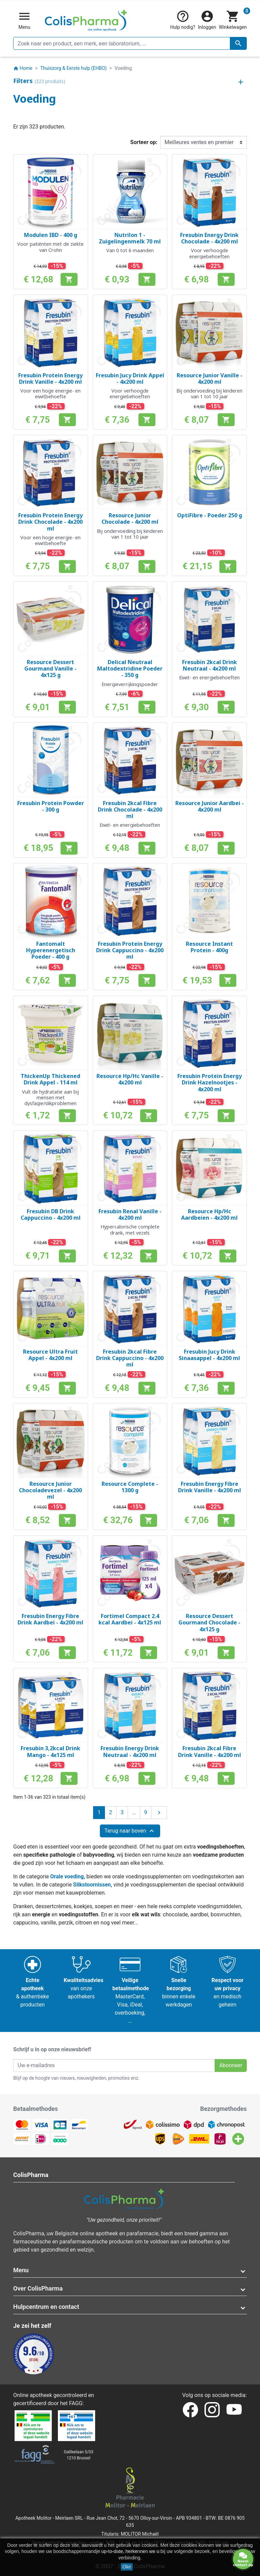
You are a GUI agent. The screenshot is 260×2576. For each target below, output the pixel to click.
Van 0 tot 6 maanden (130, 250)
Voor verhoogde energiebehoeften (209, 253)
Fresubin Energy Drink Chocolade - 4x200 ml (209, 238)
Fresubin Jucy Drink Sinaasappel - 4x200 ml (209, 1355)
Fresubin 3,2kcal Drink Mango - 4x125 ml (50, 1751)
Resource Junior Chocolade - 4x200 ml (130, 518)
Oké (127, 2567)
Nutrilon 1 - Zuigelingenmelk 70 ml (130, 238)
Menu (21, 2270)
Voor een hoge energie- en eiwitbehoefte (50, 393)
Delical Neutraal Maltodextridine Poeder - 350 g (129, 668)
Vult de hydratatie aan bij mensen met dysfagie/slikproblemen (50, 1098)
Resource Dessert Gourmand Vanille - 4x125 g (50, 668)
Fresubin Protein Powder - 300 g (50, 806)
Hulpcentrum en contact (46, 2306)
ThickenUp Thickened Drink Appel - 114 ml (50, 1079)
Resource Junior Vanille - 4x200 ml (209, 378)
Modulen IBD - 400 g (50, 235)
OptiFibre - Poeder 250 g (209, 515)
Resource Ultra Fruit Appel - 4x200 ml (50, 1355)
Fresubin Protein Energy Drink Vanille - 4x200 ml (50, 378)
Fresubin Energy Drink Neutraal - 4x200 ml (130, 1751)
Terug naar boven (129, 1831)
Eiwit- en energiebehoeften (209, 677)
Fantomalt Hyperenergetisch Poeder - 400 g (50, 950)
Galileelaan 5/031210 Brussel (78, 2455)
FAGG (76, 2403)
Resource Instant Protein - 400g (209, 947)
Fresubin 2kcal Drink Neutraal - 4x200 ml (209, 665)
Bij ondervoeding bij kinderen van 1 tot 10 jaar (209, 393)
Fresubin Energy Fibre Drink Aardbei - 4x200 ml (50, 1619)
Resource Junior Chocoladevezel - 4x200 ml (50, 1490)
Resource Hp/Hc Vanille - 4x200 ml (129, 1079)
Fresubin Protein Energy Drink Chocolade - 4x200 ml (50, 522)
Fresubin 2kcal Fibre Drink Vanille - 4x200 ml (209, 1751)
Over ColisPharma (38, 2288)
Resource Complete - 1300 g (130, 1487)
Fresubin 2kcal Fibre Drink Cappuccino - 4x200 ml (130, 1358)
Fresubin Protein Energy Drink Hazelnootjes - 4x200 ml (209, 1082)
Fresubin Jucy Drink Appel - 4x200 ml (130, 378)
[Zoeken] (130, 43)
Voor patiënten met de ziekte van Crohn (50, 247)
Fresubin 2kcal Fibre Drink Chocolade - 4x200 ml (130, 809)
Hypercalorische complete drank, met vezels (130, 1229)
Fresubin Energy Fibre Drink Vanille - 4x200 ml (209, 1487)
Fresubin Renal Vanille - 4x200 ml (130, 1214)
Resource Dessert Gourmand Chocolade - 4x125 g (209, 1622)
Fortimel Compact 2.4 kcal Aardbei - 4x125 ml (130, 1619)
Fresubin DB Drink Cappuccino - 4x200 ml (51, 1214)
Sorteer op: (143, 142)
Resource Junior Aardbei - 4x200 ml (209, 806)
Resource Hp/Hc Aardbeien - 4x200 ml (209, 1214)
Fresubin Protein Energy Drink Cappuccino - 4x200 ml (130, 950)
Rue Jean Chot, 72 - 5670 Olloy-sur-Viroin (129, 2518)
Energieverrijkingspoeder (130, 684)
